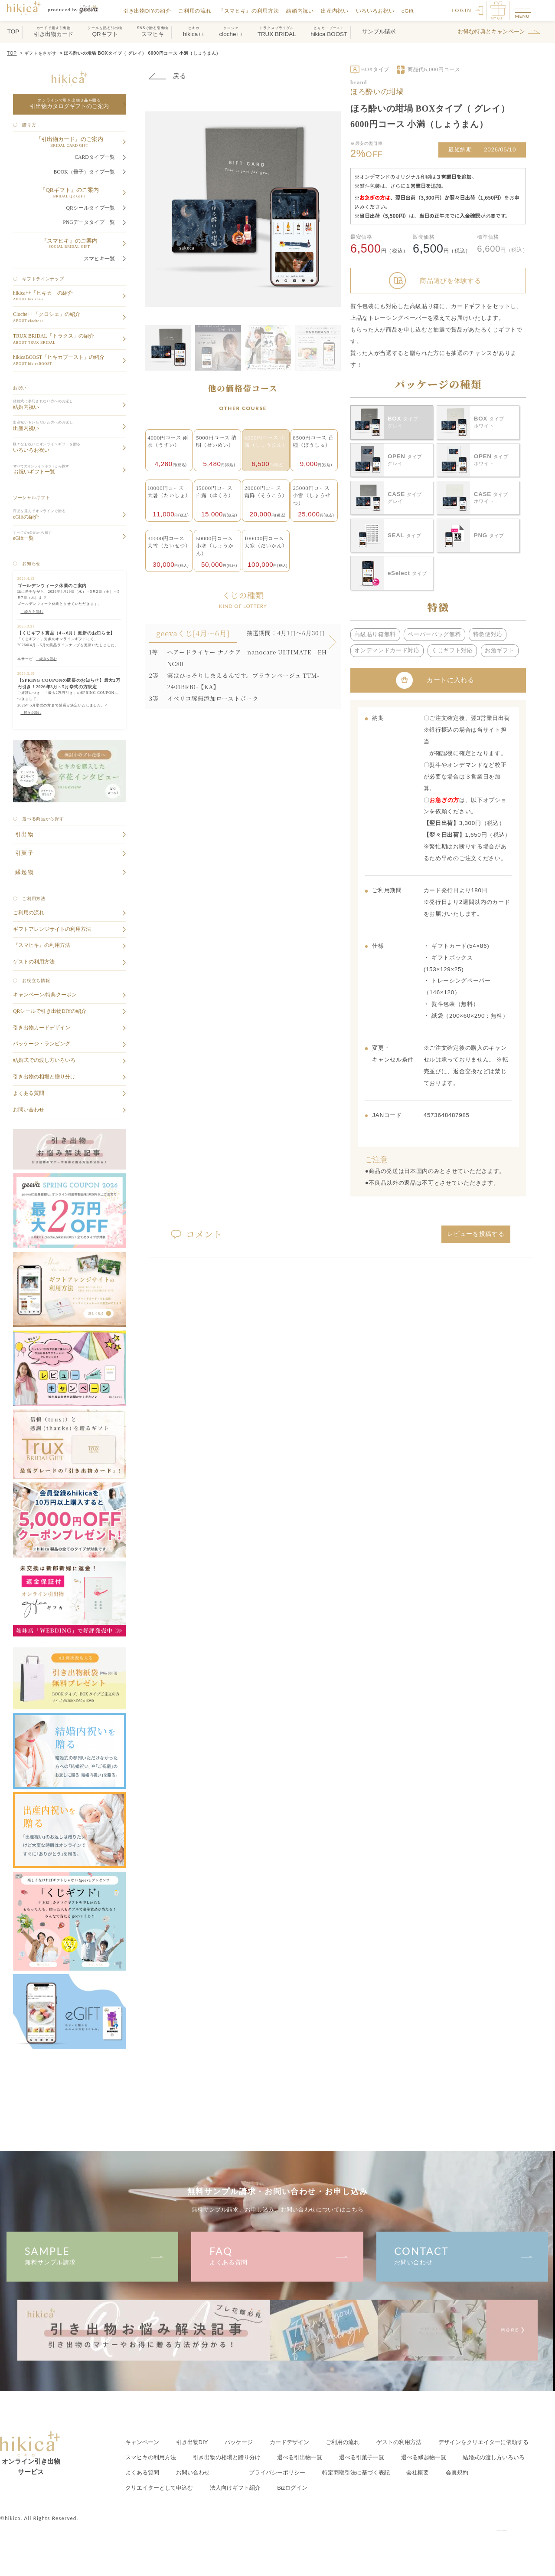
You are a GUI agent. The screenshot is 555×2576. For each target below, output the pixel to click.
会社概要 (417, 2473)
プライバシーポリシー (277, 2473)
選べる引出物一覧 (299, 2457)
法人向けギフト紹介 (235, 2488)
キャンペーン (142, 2442)
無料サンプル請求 (92, 2255)
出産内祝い (335, 10)
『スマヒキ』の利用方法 (249, 10)
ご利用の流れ (195, 10)
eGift (408, 10)
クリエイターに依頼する (483, 2442)
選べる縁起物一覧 (423, 2457)
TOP (12, 53)
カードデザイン (289, 2442)
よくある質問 (277, 2255)
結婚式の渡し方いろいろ (494, 2457)
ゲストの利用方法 (399, 2442)
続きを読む (46, 659)
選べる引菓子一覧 (361, 2457)
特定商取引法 (356, 2473)
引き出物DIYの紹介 (148, 10)
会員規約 (457, 2473)
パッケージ (239, 2442)
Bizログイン (292, 2488)
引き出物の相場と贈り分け (227, 2457)
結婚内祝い (300, 10)
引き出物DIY (192, 2442)
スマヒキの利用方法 (150, 2457)
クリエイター (159, 2488)
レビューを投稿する (476, 1234)
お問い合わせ (462, 2255)
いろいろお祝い (375, 10)
